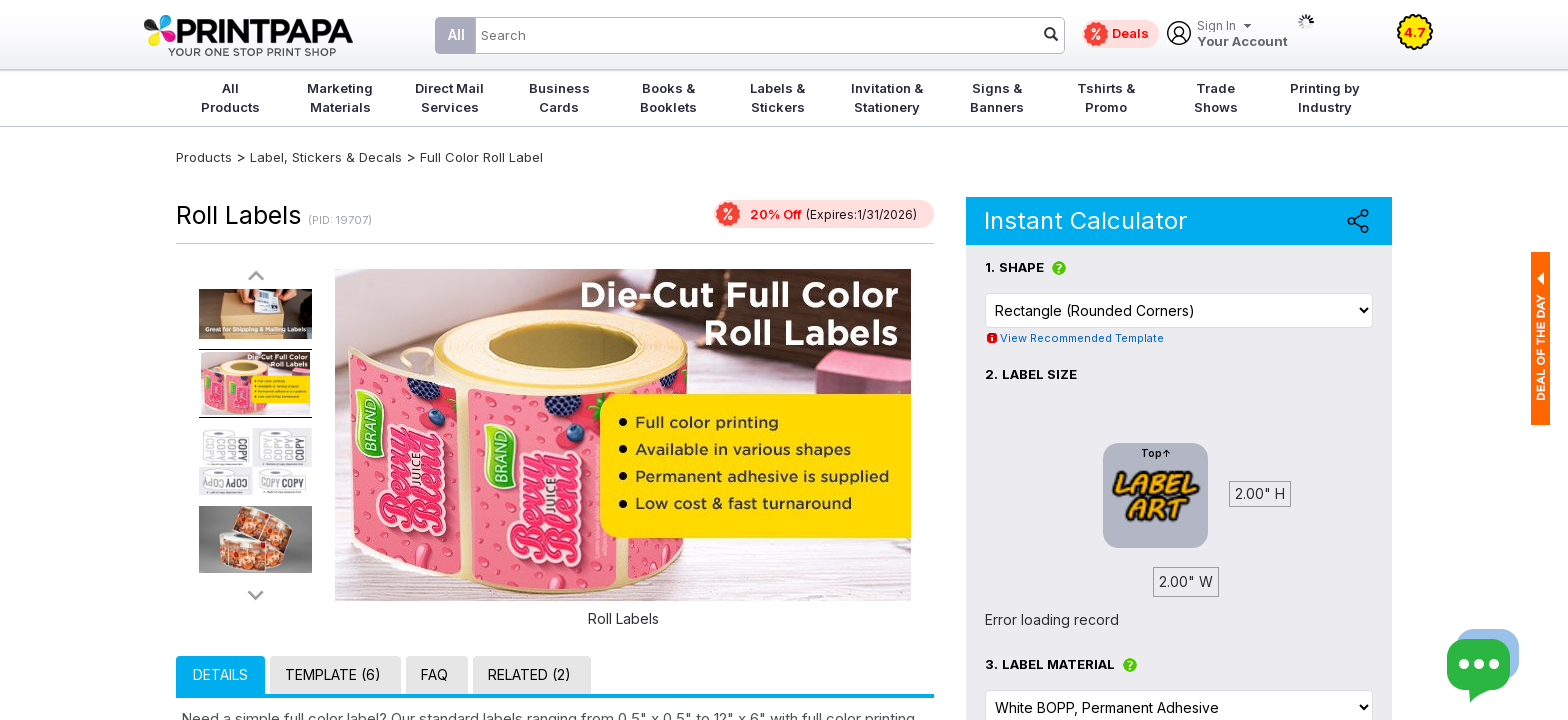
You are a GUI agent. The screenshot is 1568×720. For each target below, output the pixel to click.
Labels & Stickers (777, 97)
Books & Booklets (668, 97)
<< (256, 276)
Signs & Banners (997, 97)
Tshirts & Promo (1106, 97)
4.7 (1415, 32)
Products (204, 157)
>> (256, 594)
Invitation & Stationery (887, 97)
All (456, 34)
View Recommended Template (1082, 338)
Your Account (1242, 34)
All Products (230, 97)
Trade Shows (1216, 97)
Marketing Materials (340, 97)
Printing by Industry (1325, 97)
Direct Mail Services (449, 97)
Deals (1130, 33)
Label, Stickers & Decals (328, 157)
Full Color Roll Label (481, 157)
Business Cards (559, 97)
